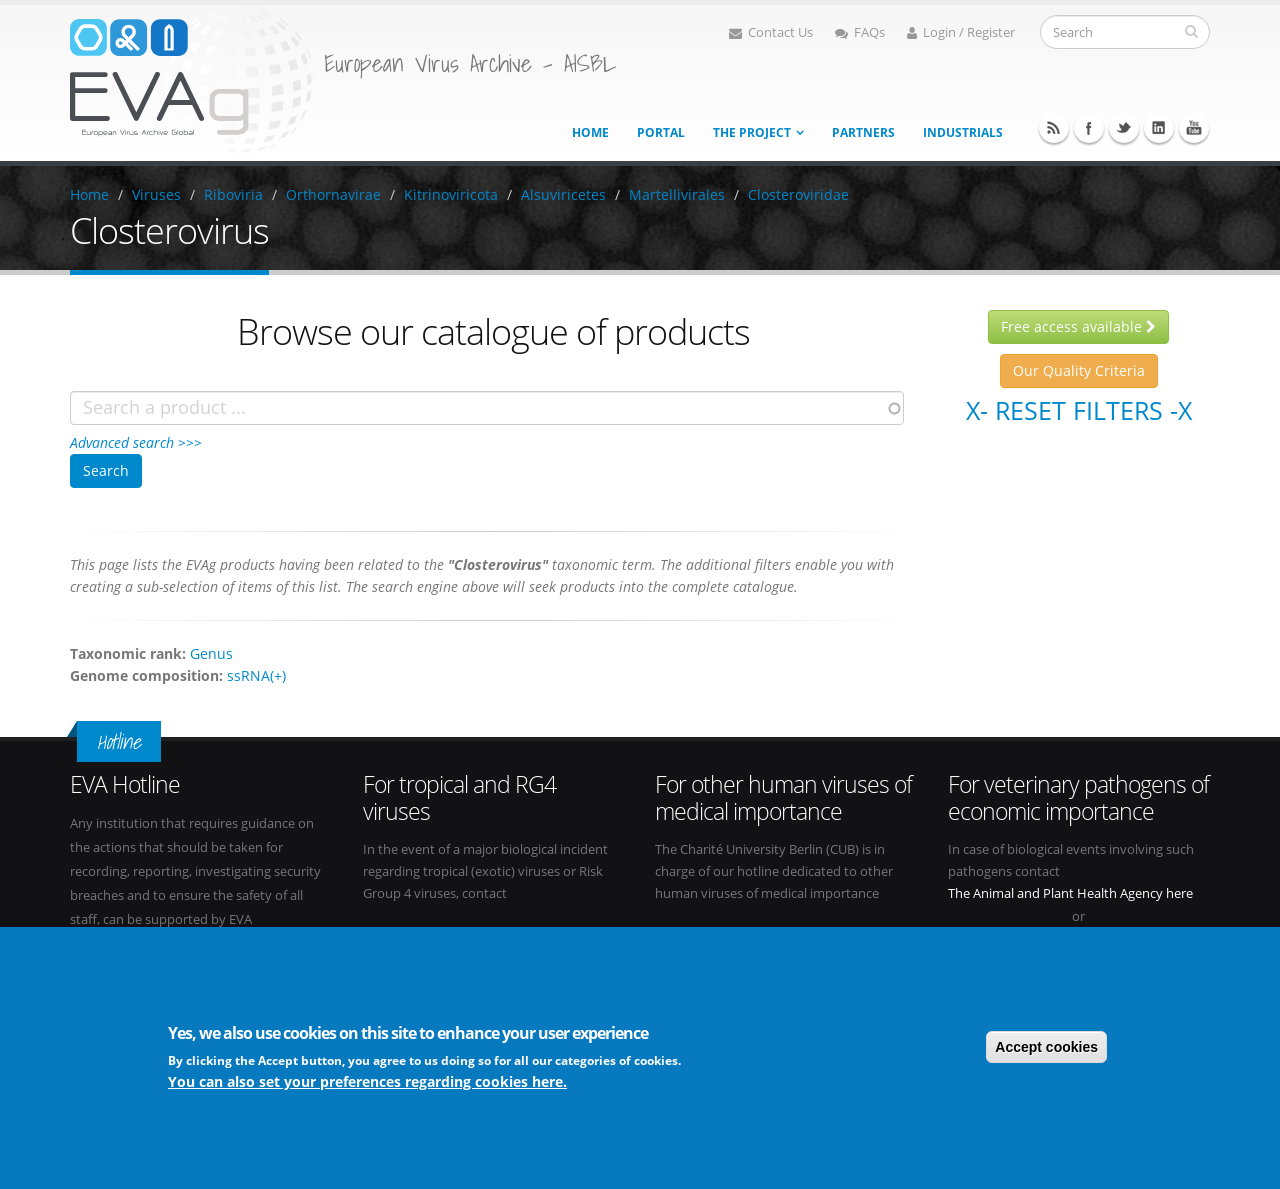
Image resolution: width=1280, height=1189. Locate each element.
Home (590, 132)
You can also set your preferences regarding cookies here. (367, 1084)
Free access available (1078, 326)
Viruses (156, 194)
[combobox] (487, 408)
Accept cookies (1046, 1050)
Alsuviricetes (563, 194)
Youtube (1194, 128)
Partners (863, 132)
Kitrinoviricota (451, 194)
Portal (661, 132)
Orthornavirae (333, 194)
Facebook (1089, 128)
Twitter (1124, 128)
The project (752, 132)
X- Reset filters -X (1079, 410)
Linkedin (1159, 128)
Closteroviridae (798, 194)
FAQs (860, 32)
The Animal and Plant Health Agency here (1070, 893)
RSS (1054, 128)
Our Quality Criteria (1079, 370)
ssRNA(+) (256, 675)
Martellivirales (677, 194)
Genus (211, 653)
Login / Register (961, 32)
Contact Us (771, 32)
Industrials (963, 132)
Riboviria (233, 194)
